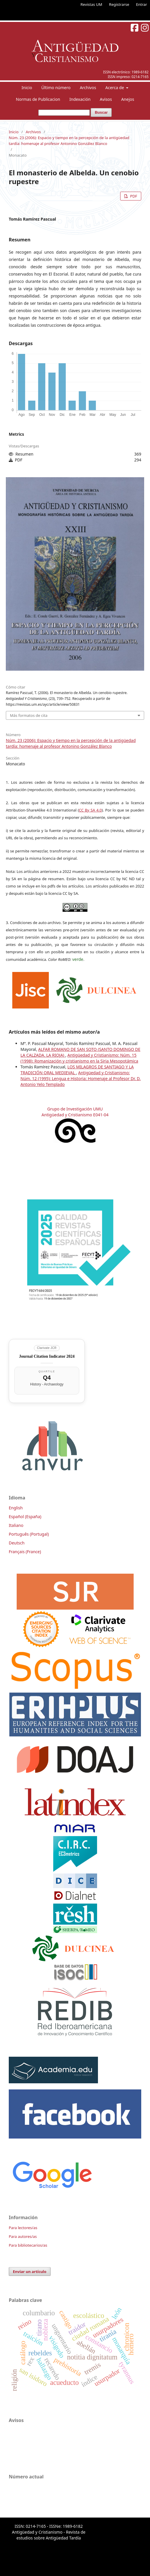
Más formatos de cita (28, 715)
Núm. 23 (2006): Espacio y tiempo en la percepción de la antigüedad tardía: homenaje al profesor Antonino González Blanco (69, 140)
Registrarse (119, 4)
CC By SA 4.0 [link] (90, 810)
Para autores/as (23, 2236)
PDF (133, 196)
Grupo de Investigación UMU (75, 1109)
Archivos (88, 87)
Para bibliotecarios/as (28, 2245)
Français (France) (25, 1551)
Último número (55, 87)
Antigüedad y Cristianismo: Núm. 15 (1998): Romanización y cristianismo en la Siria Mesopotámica (79, 1058)
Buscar (101, 112)
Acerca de (115, 87)
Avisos (106, 99)
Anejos (127, 99)
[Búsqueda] (64, 113)
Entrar (141, 4)
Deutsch (17, 1543)
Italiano (16, 1525)
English (16, 1508)
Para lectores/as (23, 2227)
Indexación (79, 99)
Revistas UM (91, 4)
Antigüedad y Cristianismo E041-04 (75, 1114)
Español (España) (25, 1516)
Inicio (27, 87)
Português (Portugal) (29, 1534)
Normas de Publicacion (38, 99)
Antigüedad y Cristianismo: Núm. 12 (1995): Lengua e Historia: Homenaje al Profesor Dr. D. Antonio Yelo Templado (80, 1078)
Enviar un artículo (29, 2271)
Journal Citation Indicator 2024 (47, 1356)
